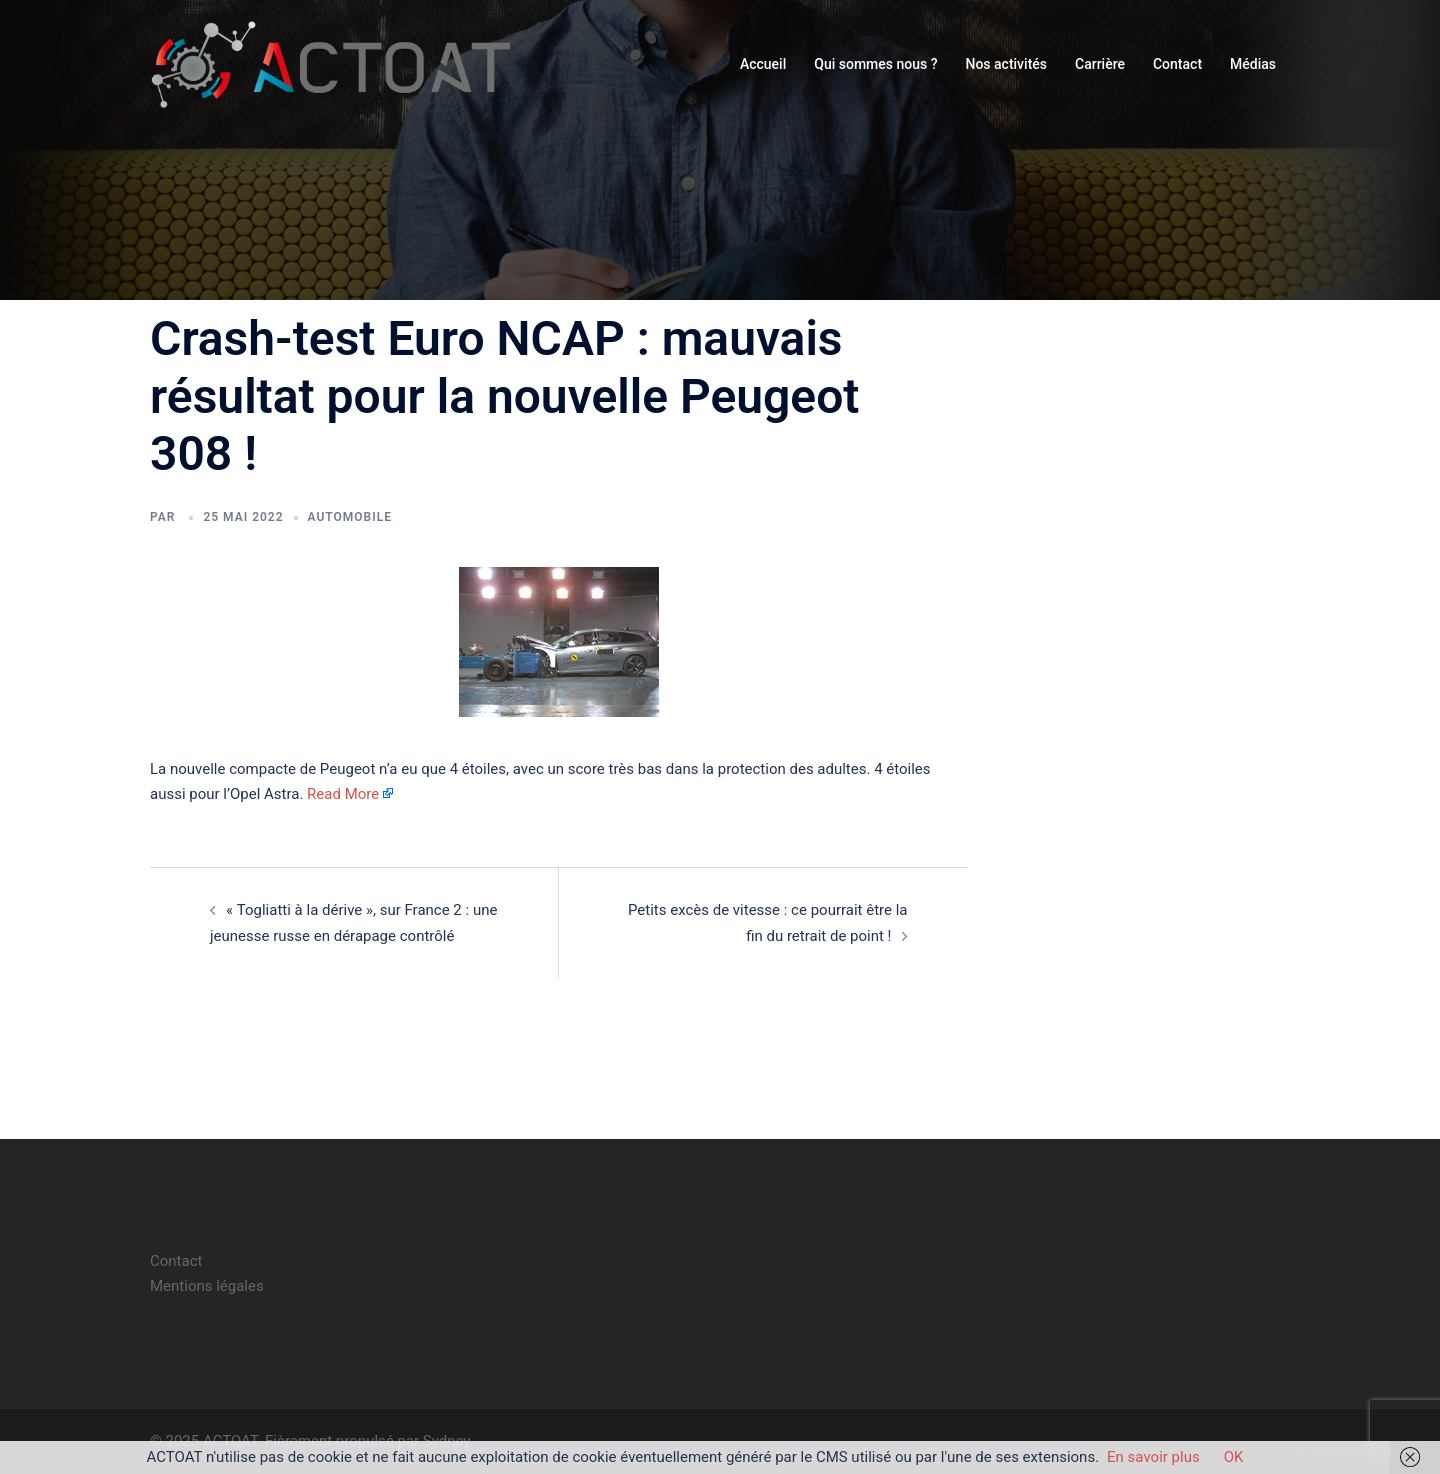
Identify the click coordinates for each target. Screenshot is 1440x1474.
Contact (1177, 64)
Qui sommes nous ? (875, 64)
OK (1234, 1457)
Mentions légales (207, 1286)
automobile (350, 517)
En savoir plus (1153, 1457)
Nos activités (1006, 64)
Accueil (763, 64)
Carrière (1100, 64)
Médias (1253, 64)
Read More (343, 794)
